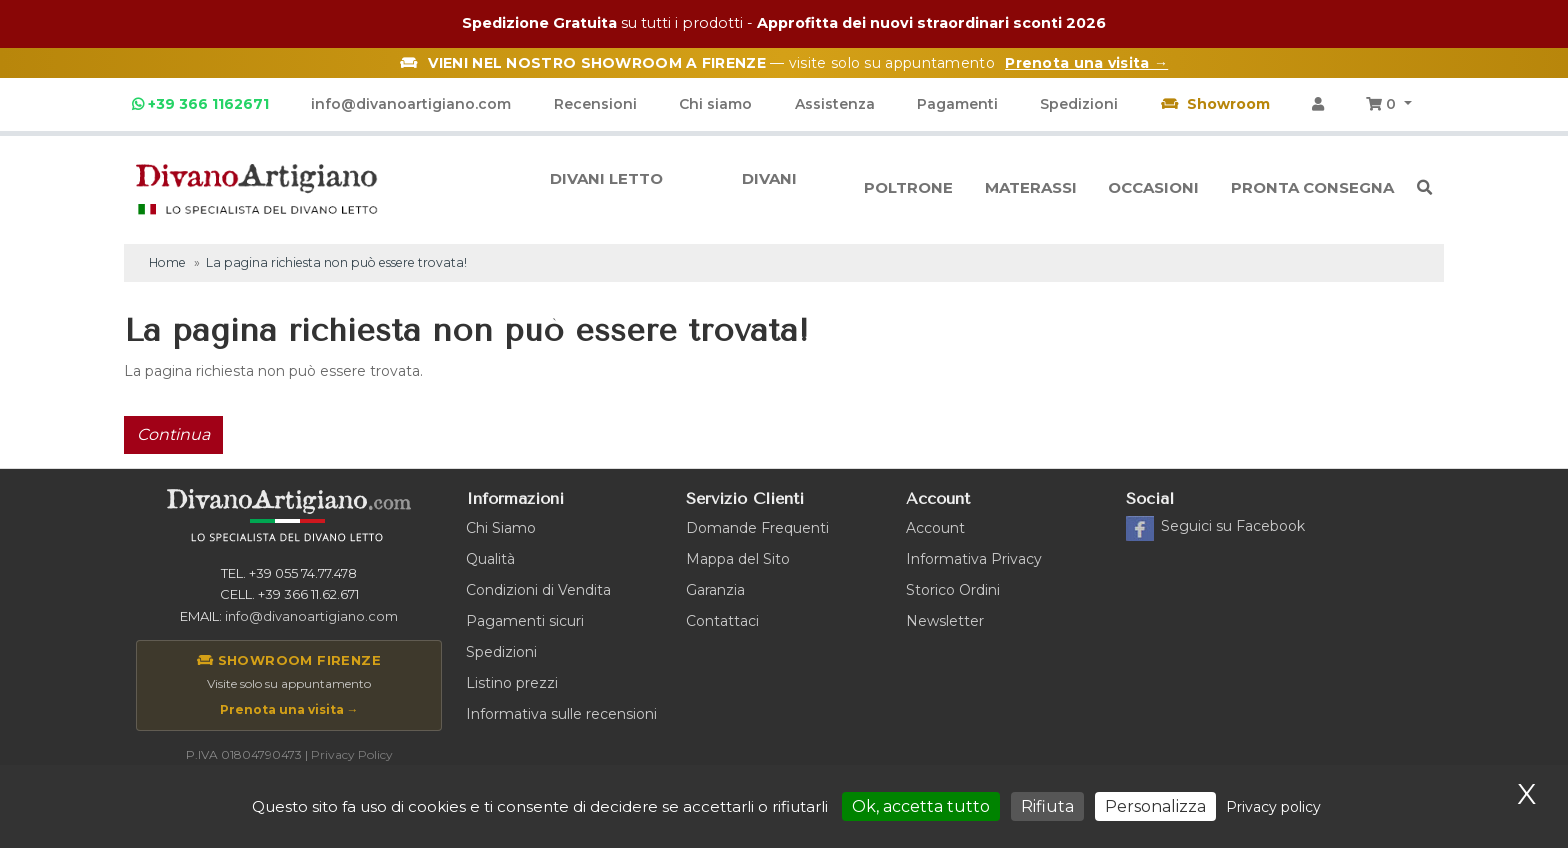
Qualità (490, 559)
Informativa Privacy (974, 559)
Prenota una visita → (289, 709)
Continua (173, 434)
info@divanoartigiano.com (411, 104)
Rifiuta (1047, 806)
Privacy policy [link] (1273, 807)
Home (167, 262)
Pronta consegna (1312, 187)
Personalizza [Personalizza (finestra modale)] (1155, 806)
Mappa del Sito (738, 559)
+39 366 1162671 (200, 104)
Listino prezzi (512, 683)
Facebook (1233, 526)
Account (935, 528)
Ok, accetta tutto (921, 806)
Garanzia (715, 590)
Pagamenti (957, 104)
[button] (1389, 104)
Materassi (1031, 187)
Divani (769, 188)
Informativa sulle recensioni (561, 714)
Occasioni (1153, 187)
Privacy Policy (352, 754)
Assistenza (835, 104)
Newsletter (945, 621)
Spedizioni (1079, 104)
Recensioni (595, 104)
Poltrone (908, 187)
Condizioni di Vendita (538, 590)
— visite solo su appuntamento (784, 63)
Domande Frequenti (757, 528)
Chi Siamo (501, 528)
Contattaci (722, 621)
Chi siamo (715, 104)
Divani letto (606, 188)
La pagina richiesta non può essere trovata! (336, 262)
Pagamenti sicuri (525, 621)
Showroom (1215, 104)
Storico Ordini (953, 590)
